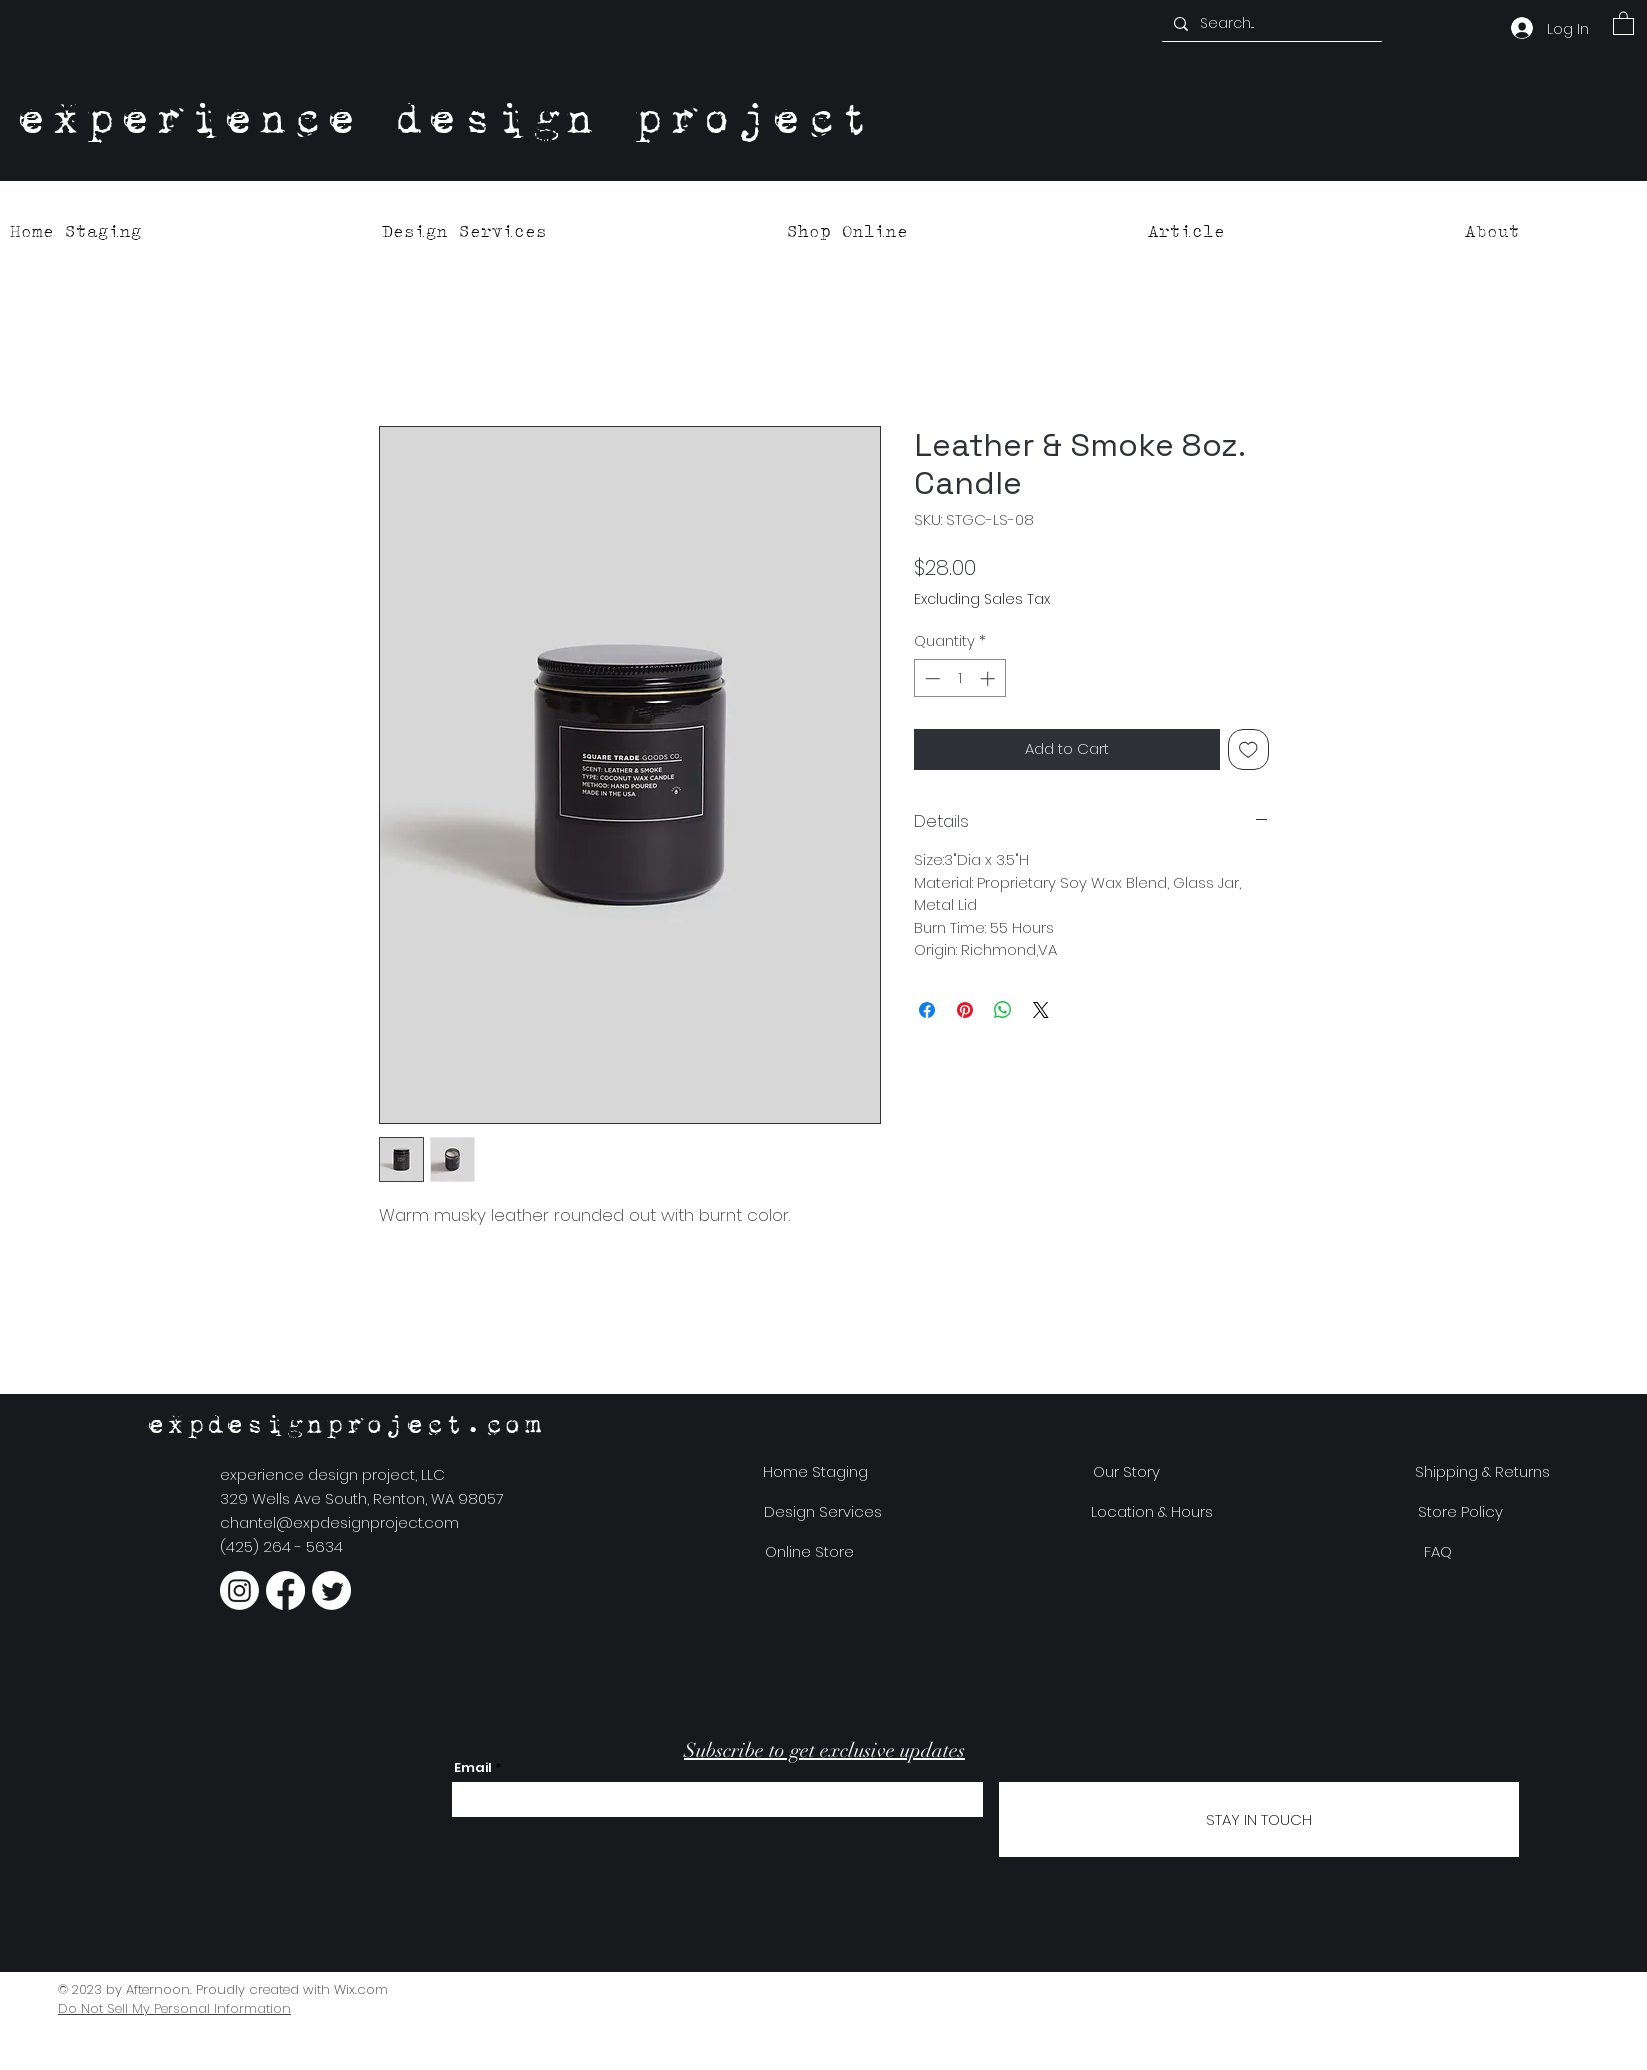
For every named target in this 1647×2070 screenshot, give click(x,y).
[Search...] (1270, 24)
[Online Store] (809, 1551)
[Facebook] (285, 1590)
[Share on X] (1041, 1010)
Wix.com (361, 1989)
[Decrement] (930, 678)
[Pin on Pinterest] (965, 1010)
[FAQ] (1437, 1551)
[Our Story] (1126, 1471)
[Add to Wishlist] (1248, 749)
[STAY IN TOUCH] (1259, 1819)
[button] (1623, 22)
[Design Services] (823, 1511)
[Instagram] (239, 1590)
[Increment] (989, 678)
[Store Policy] (1460, 1511)
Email (473, 1767)
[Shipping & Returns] (1482, 1471)
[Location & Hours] (1152, 1511)
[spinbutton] (959, 678)
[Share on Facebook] (927, 1010)
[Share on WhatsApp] (1003, 1010)
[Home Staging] (816, 1471)
